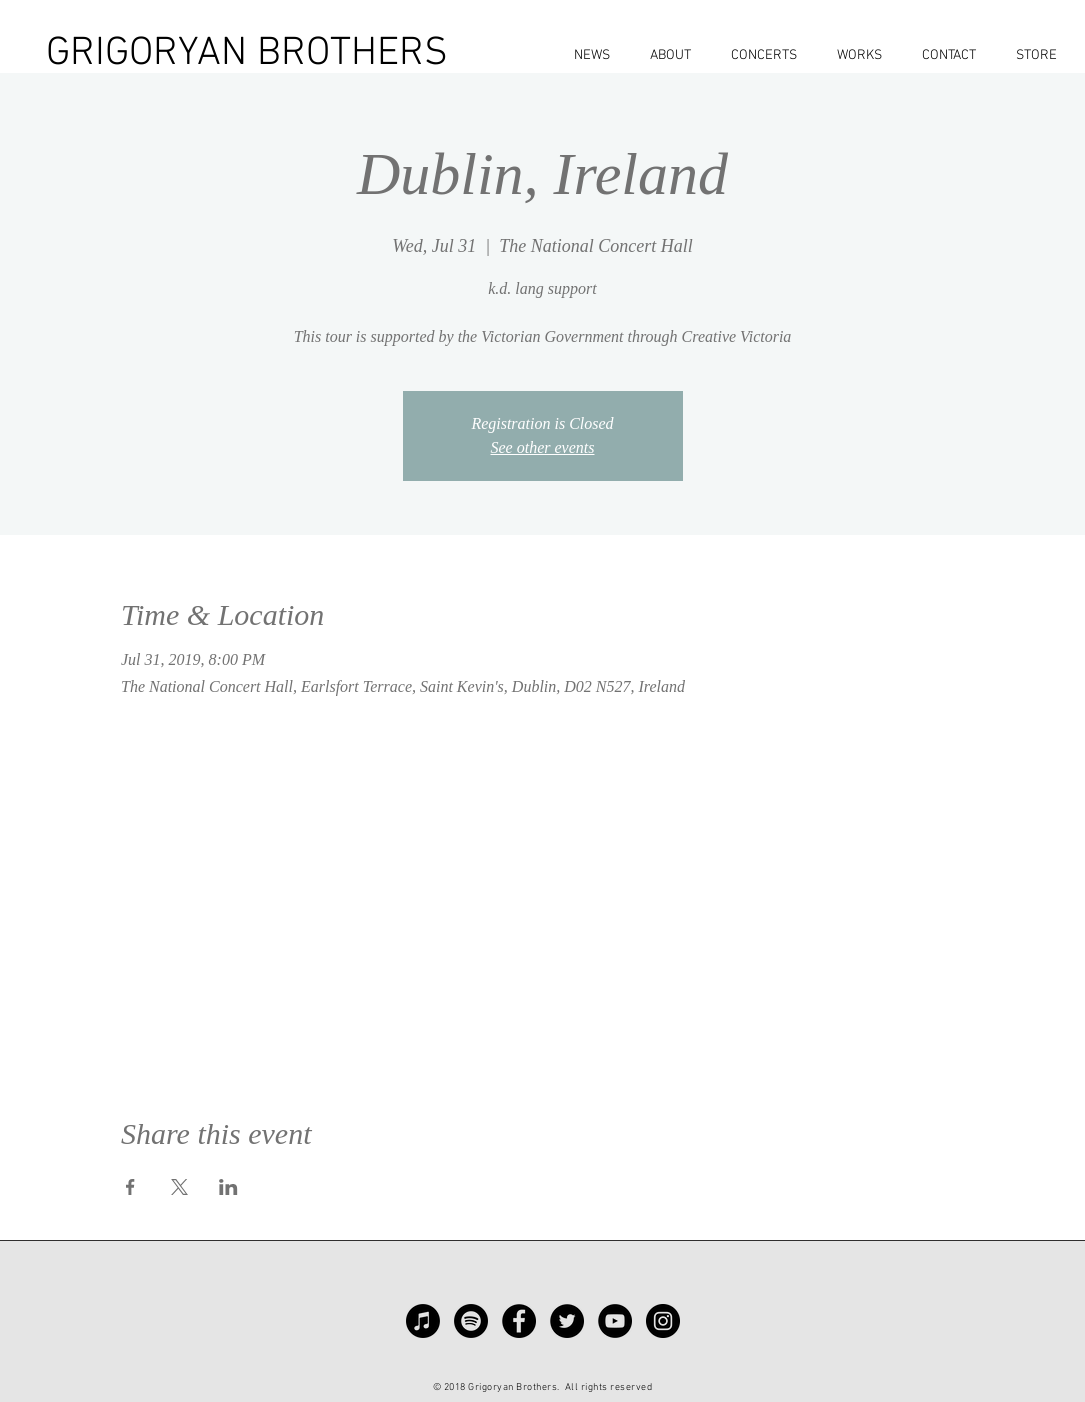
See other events (543, 447)
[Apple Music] (423, 1321)
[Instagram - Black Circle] (663, 1321)
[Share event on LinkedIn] (228, 1187)
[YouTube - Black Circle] (615, 1321)
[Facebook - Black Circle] (519, 1321)
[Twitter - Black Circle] (567, 1321)
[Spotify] (471, 1321)
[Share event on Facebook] (130, 1187)
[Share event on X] (179, 1187)
